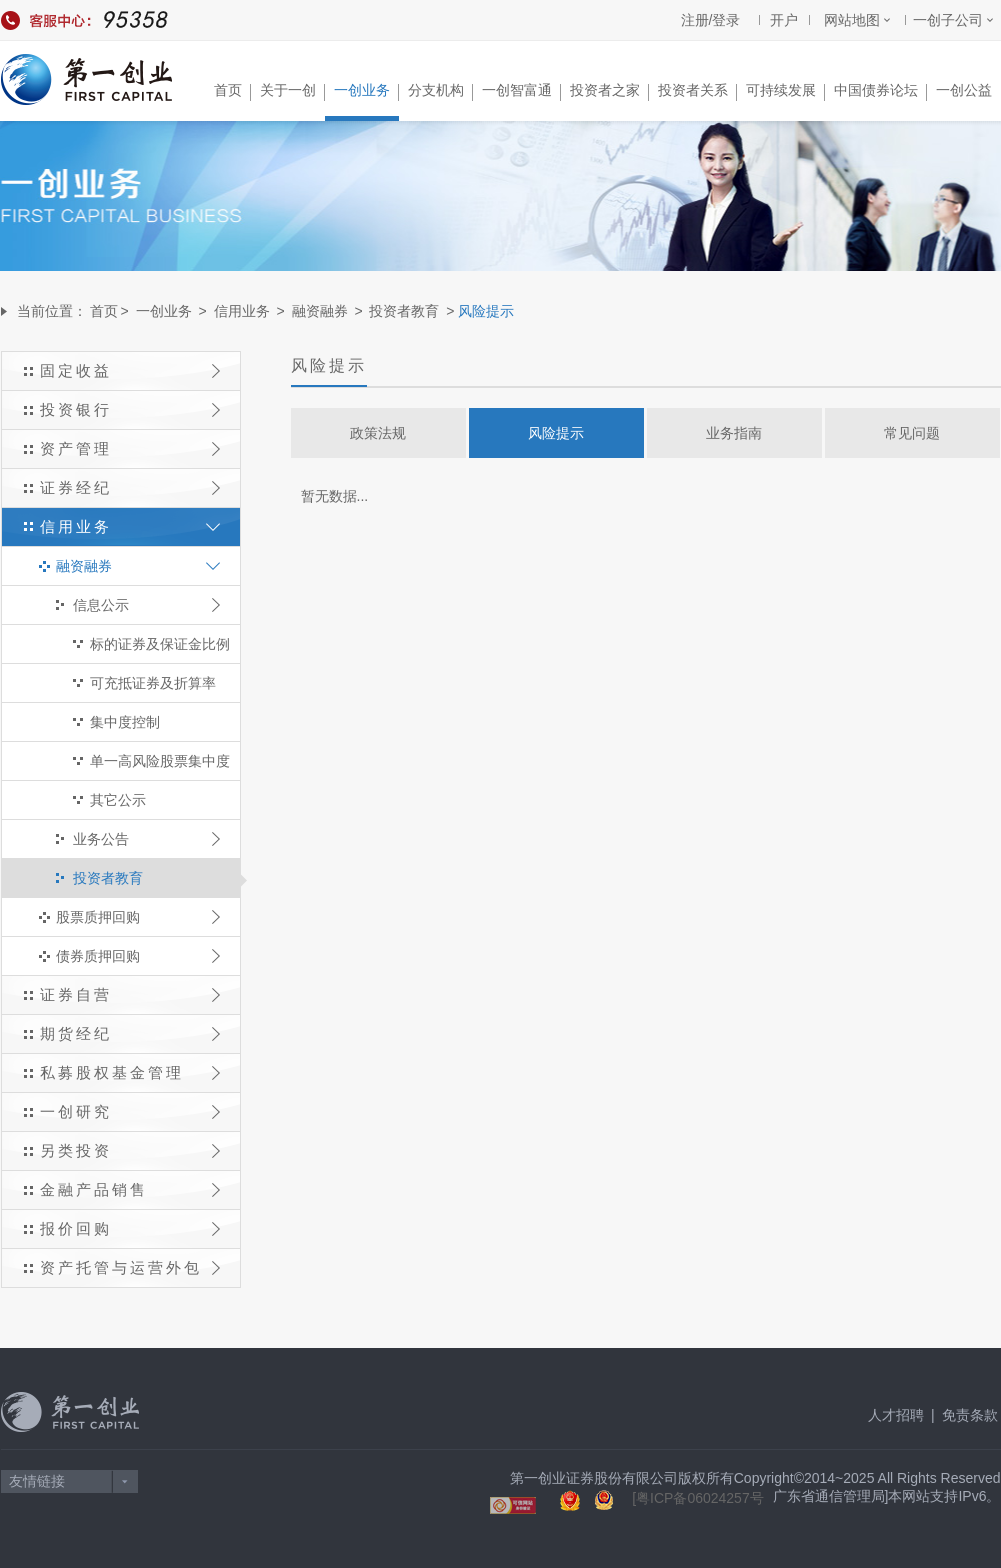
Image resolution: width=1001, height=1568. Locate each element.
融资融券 (320, 311)
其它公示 (118, 800)
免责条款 (970, 1415)
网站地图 (852, 20)
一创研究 (130, 1111)
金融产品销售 (130, 1189)
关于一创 (292, 91)
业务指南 (734, 433)
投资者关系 (697, 91)
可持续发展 (785, 91)
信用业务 (242, 311)
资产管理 (130, 448)
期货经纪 (130, 1033)
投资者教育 (404, 311)
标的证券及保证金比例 (160, 644)
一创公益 (964, 90)
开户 (784, 20)
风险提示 (556, 433)
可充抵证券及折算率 (153, 683)
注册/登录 (711, 20)
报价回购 (130, 1228)
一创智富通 (521, 91)
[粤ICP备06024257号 (698, 1498)
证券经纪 (130, 487)
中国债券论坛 (880, 91)
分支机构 (440, 91)
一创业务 (366, 91)
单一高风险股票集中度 (160, 761)
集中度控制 (125, 722)
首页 (232, 91)
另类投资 (130, 1150)
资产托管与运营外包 (130, 1267)
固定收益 (130, 370)
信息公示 (146, 605)
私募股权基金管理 (130, 1072)
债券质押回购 (138, 956)
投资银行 (130, 409)
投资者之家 (609, 91)
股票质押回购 (138, 917)
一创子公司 (948, 20)
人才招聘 (896, 1415)
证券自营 (130, 994)
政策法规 (378, 433)
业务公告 (146, 839)
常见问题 (912, 433)
